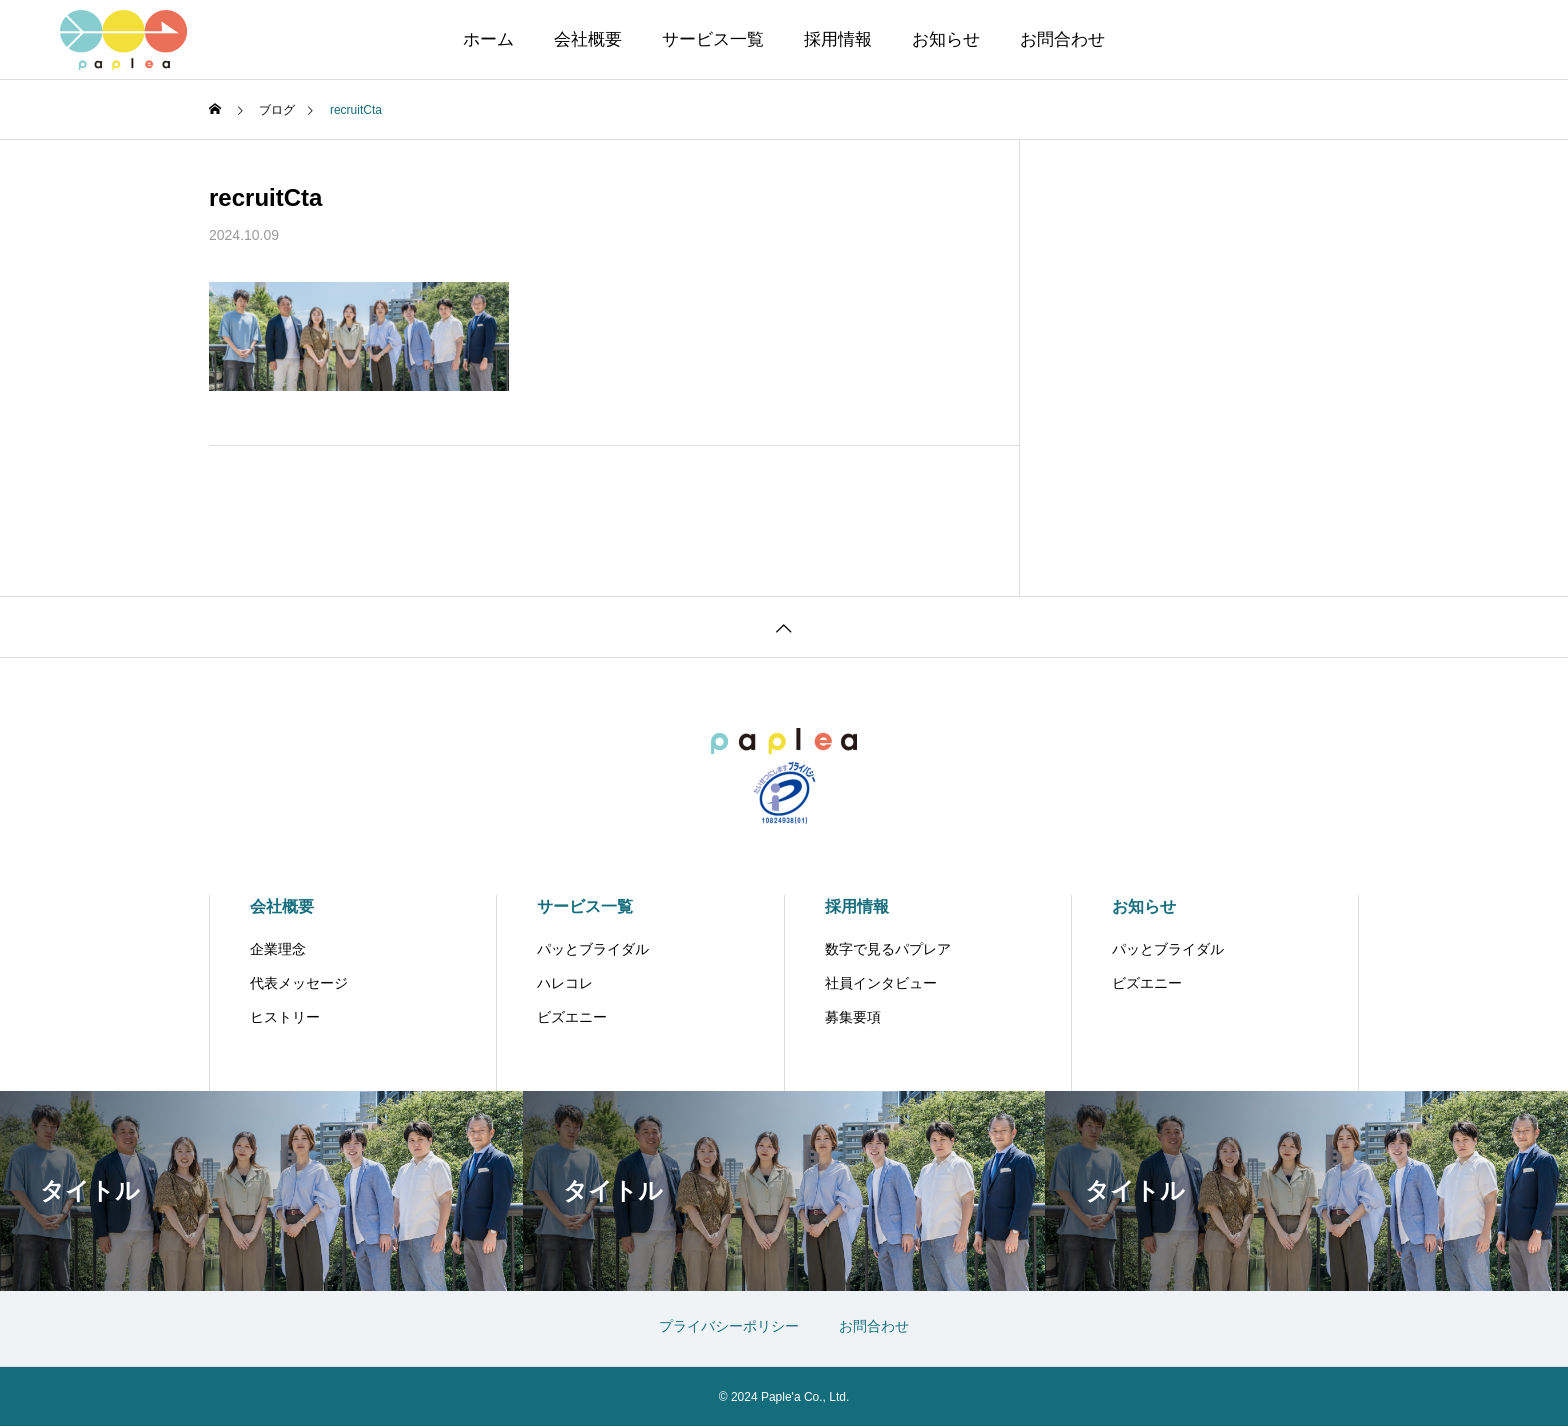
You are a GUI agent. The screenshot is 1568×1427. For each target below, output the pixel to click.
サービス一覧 (713, 39)
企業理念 (278, 949)
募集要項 (853, 1017)
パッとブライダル (593, 949)
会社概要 (588, 39)
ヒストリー (285, 1017)
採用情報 (838, 39)
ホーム (488, 39)
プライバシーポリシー (729, 1326)
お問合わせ (1062, 39)
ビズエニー (572, 1017)
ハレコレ (565, 983)
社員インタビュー (881, 983)
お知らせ (946, 39)
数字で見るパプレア (888, 949)
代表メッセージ (299, 983)
